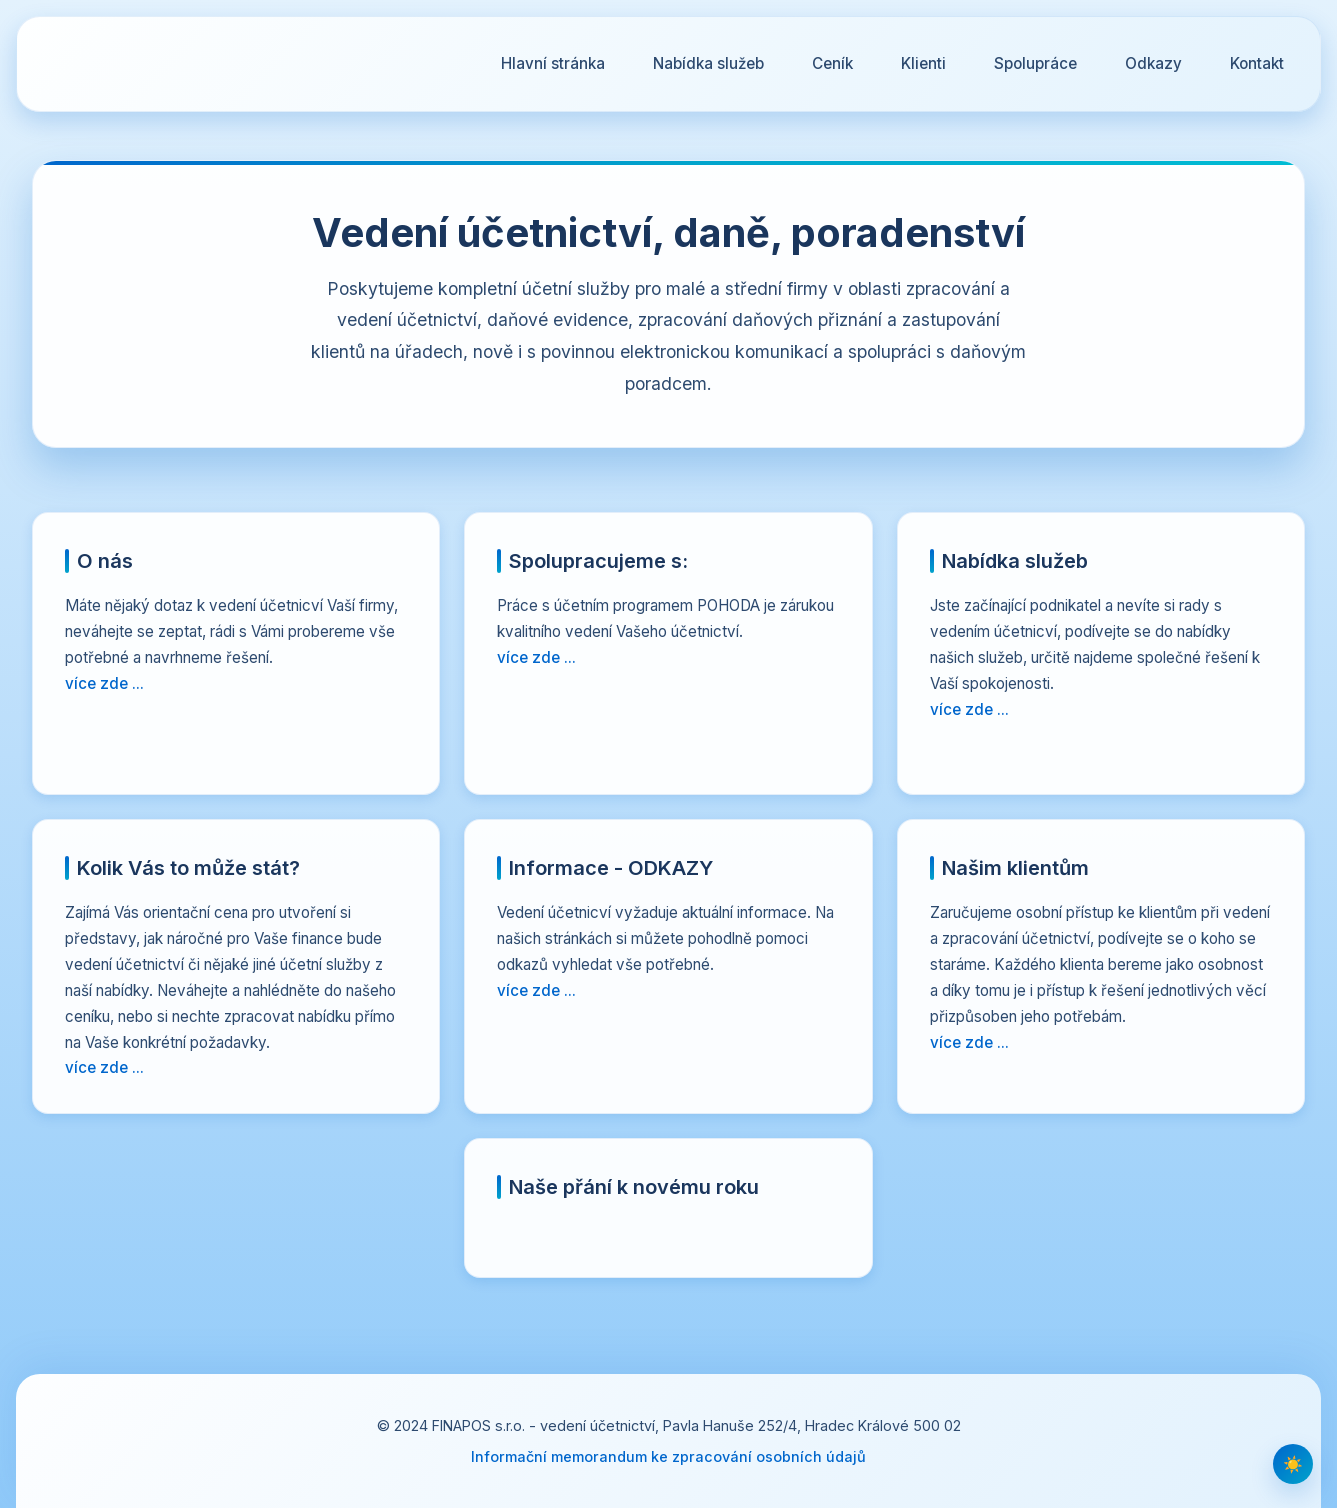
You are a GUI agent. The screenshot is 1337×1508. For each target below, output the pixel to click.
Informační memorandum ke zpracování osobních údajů (668, 1456)
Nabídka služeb (708, 63)
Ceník (832, 63)
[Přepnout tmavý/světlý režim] (1293, 1464)
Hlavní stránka (553, 63)
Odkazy (1153, 63)
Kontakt (1257, 63)
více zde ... (104, 683)
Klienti (923, 63)
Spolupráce (1035, 63)
